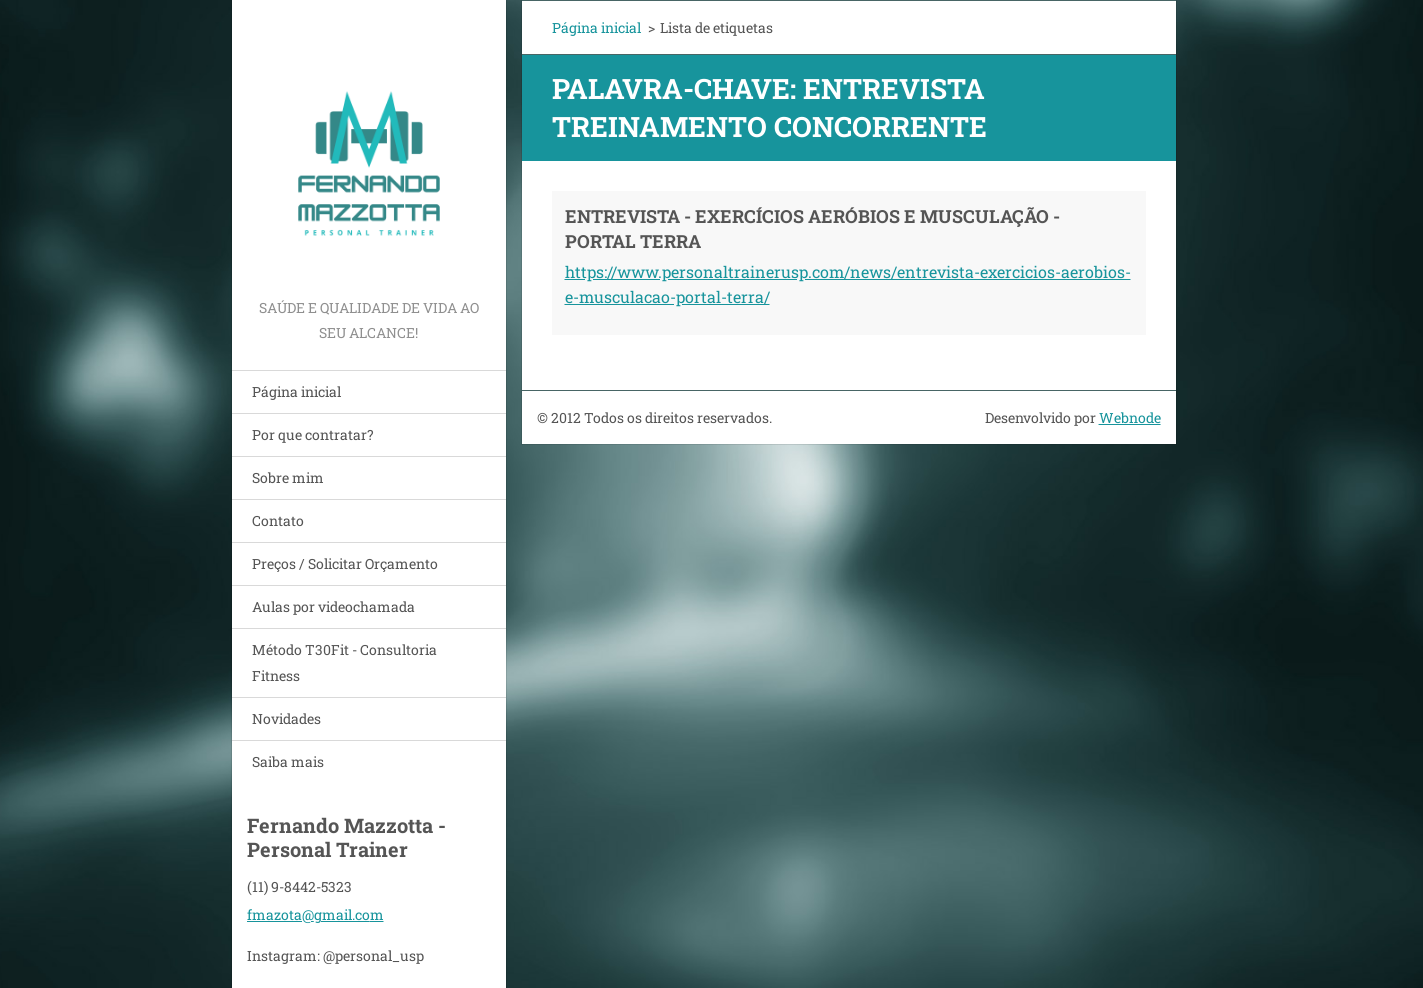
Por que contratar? (313, 434)
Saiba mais (288, 761)
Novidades (286, 718)
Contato (278, 520)
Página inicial (296, 391)
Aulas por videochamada (333, 606)
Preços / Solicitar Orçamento (345, 563)
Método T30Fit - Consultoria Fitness (344, 662)
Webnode (1130, 417)
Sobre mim (288, 477)
